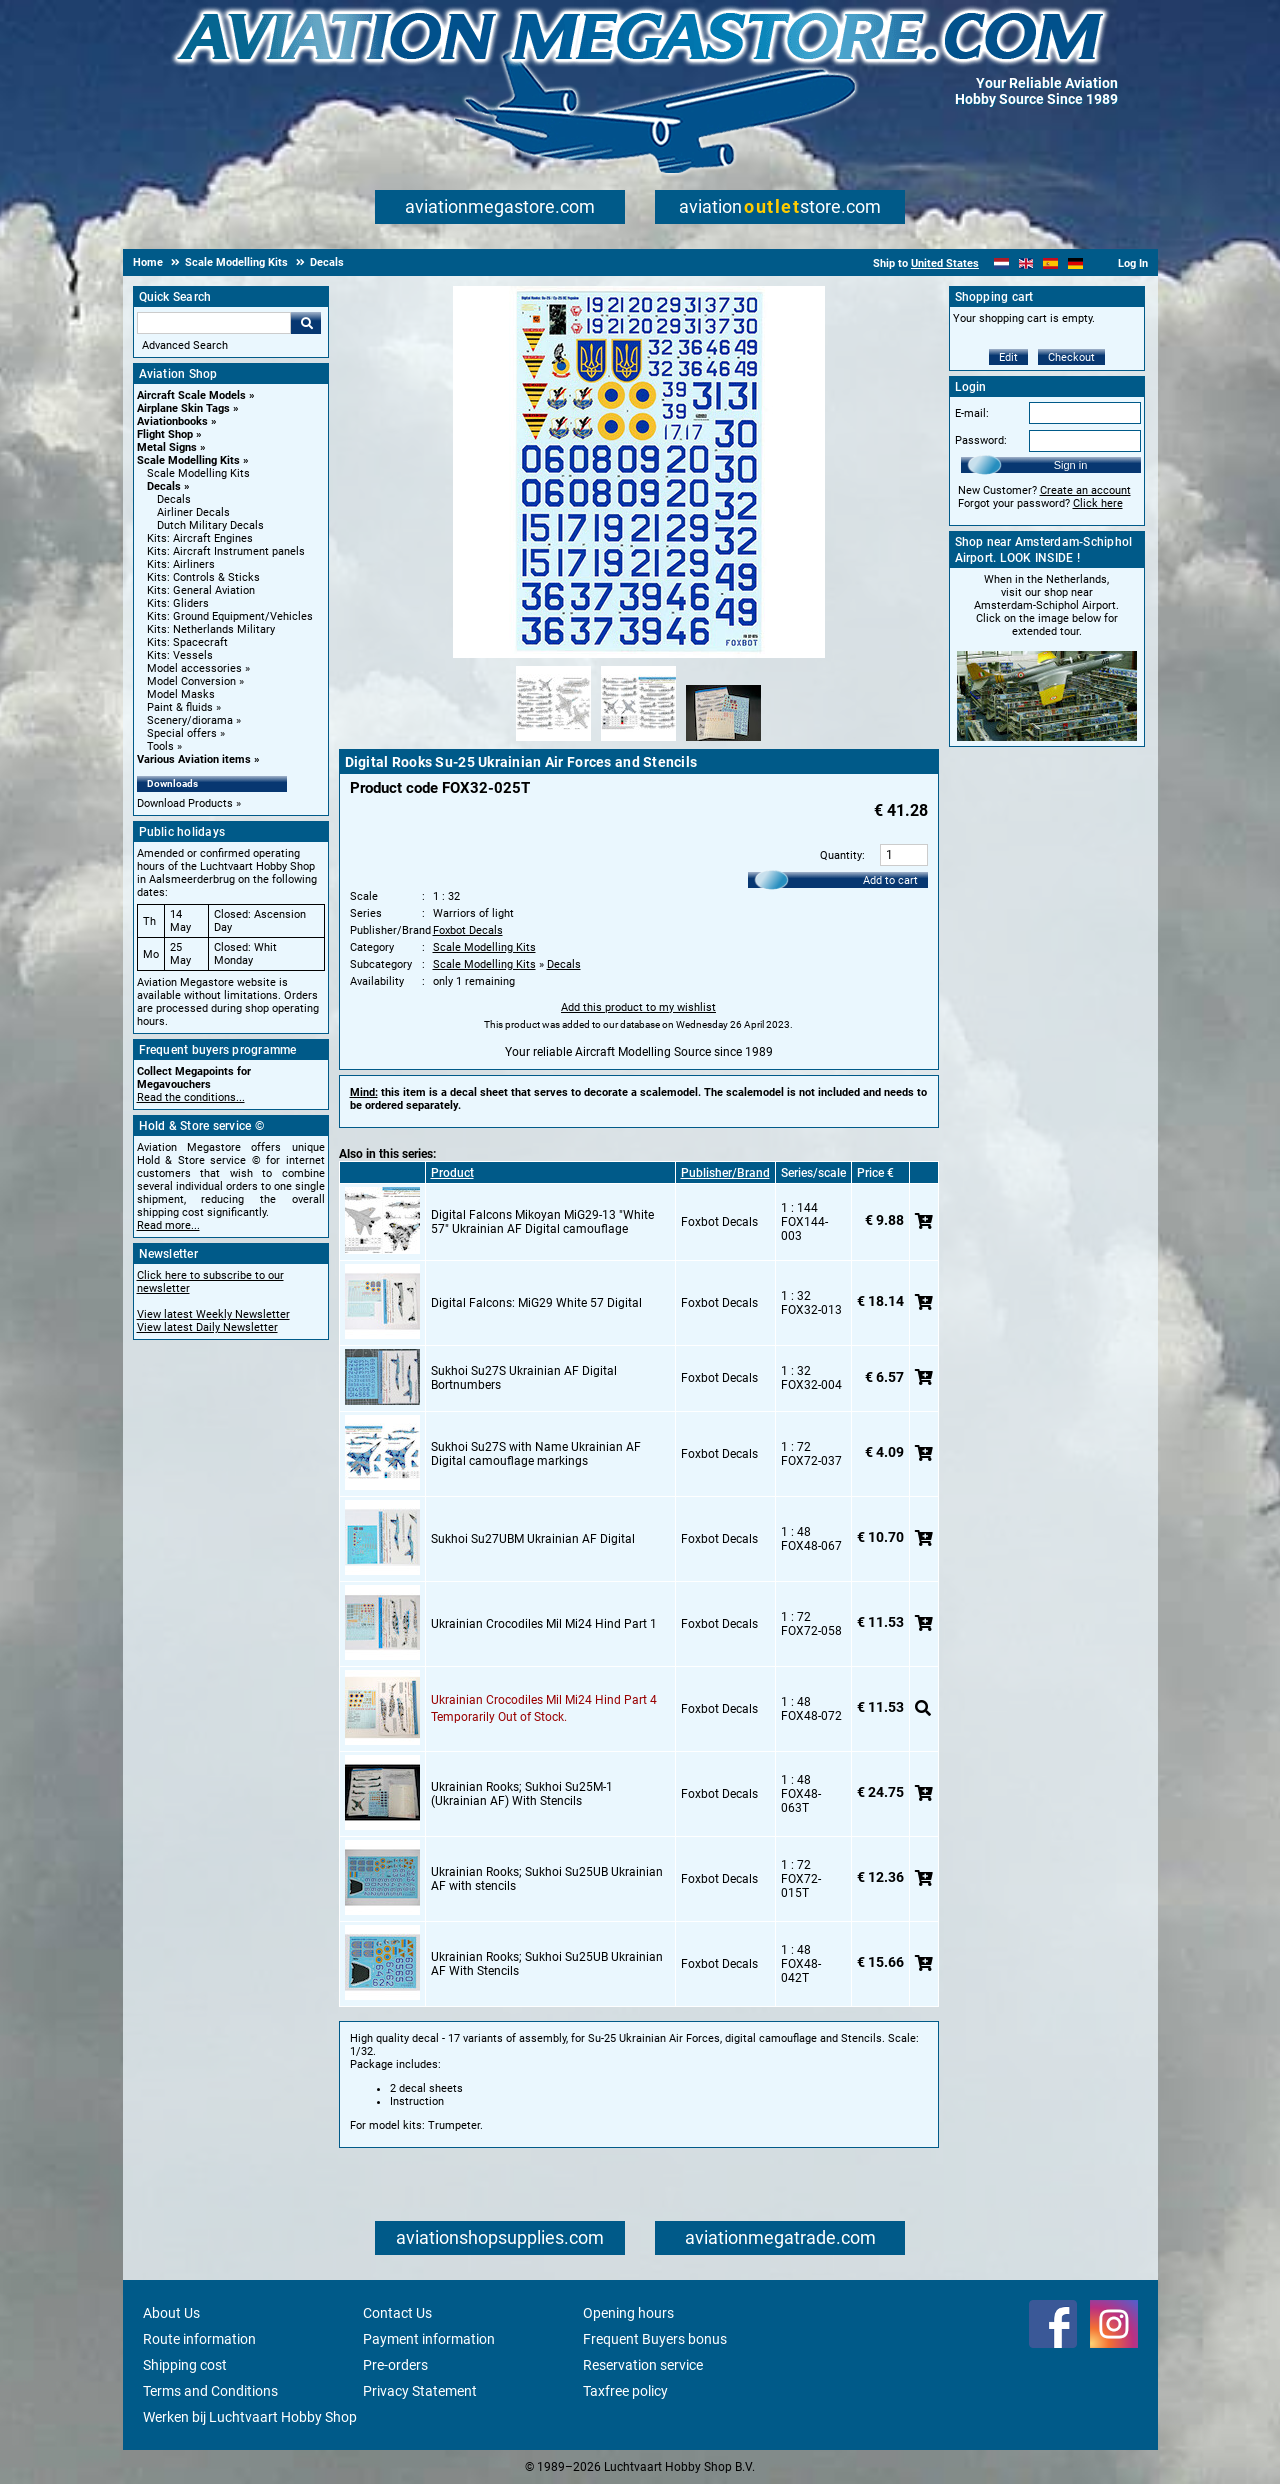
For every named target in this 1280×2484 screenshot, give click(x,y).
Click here (1098, 503)
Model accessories (194, 668)
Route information (199, 2339)
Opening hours (628, 2313)
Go (306, 323)
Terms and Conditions (210, 2391)
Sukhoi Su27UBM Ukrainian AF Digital (533, 1539)
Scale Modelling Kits (188, 460)
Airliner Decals (193, 512)
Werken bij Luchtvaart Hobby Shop (250, 2417)
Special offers (182, 733)
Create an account (1085, 490)
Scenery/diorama (190, 720)
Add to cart (890, 880)
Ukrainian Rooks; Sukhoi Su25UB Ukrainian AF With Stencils (547, 1964)
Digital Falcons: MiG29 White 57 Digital (536, 1303)
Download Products (185, 803)
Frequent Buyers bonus (655, 2339)
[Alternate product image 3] (723, 742)
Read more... (168, 1225)
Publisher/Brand (725, 1173)
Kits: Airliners (181, 564)
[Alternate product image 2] (638, 742)
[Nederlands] (1001, 263)
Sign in (1071, 465)
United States (945, 263)
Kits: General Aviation (201, 590)
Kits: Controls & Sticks (203, 577)
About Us (171, 2313)
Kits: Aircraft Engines (200, 538)
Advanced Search (185, 345)
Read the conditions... (191, 1097)
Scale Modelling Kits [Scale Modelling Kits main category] (198, 473)
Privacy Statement (420, 2391)
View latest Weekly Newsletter (213, 1314)
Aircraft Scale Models (191, 395)
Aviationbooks (172, 421)
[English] (1026, 263)
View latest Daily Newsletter (207, 1327)
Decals (164, 486)
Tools (160, 746)
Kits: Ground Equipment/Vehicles (230, 616)
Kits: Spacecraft (187, 642)
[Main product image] (639, 654)
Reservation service (643, 2365)
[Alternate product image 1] (553, 742)
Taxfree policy (625, 2391)
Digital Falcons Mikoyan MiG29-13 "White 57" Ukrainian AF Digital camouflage (542, 1222)
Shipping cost (185, 2365)
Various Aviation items (194, 759)
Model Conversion (191, 681)
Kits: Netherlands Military (211, 629)
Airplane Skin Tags (183, 408)
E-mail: (972, 413)
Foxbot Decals (468, 930)
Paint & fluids (180, 707)
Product (452, 1173)
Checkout (1071, 357)
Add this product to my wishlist (638, 1007)
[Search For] (214, 323)
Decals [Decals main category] (174, 499)
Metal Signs (167, 447)
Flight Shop (165, 434)
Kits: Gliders (178, 603)
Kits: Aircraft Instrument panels (226, 551)
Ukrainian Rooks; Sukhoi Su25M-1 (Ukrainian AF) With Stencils (522, 1794)
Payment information (429, 2339)
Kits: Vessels (180, 655)
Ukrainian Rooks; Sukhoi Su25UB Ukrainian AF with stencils (547, 1879)
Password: (981, 440)
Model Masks (181, 694)
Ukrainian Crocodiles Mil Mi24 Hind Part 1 (544, 1624)
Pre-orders (395, 2365)
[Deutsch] (1075, 263)
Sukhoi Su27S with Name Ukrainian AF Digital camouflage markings (536, 1454)
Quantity (841, 855)
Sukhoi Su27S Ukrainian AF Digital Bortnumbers (524, 1378)
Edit (1008, 357)
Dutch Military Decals (210, 525)
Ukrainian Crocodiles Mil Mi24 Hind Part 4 (544, 1700)
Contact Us (397, 2313)
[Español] (1050, 263)
